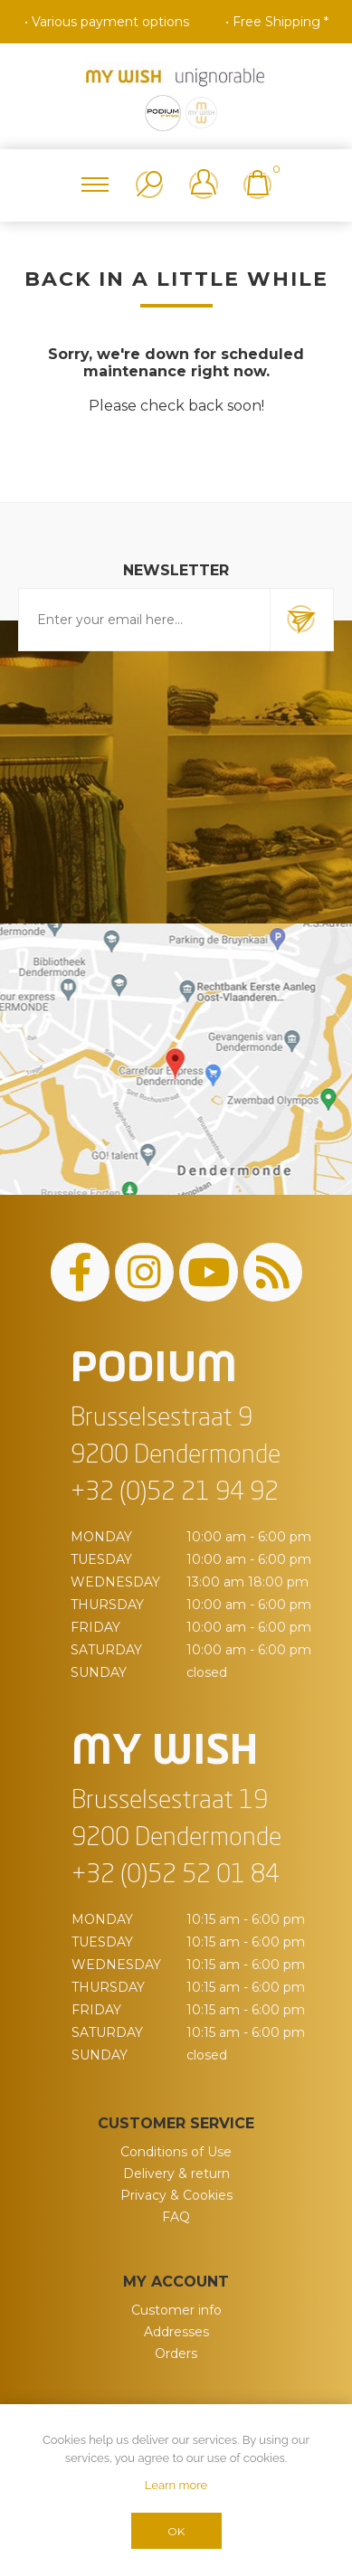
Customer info (176, 2310)
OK (176, 2531)
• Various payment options (106, 22)
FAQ (176, 2217)
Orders (176, 2353)
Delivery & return (176, 2173)
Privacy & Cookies (176, 2195)
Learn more (176, 2485)
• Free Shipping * (276, 22)
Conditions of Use (176, 2152)
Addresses (176, 2332)
